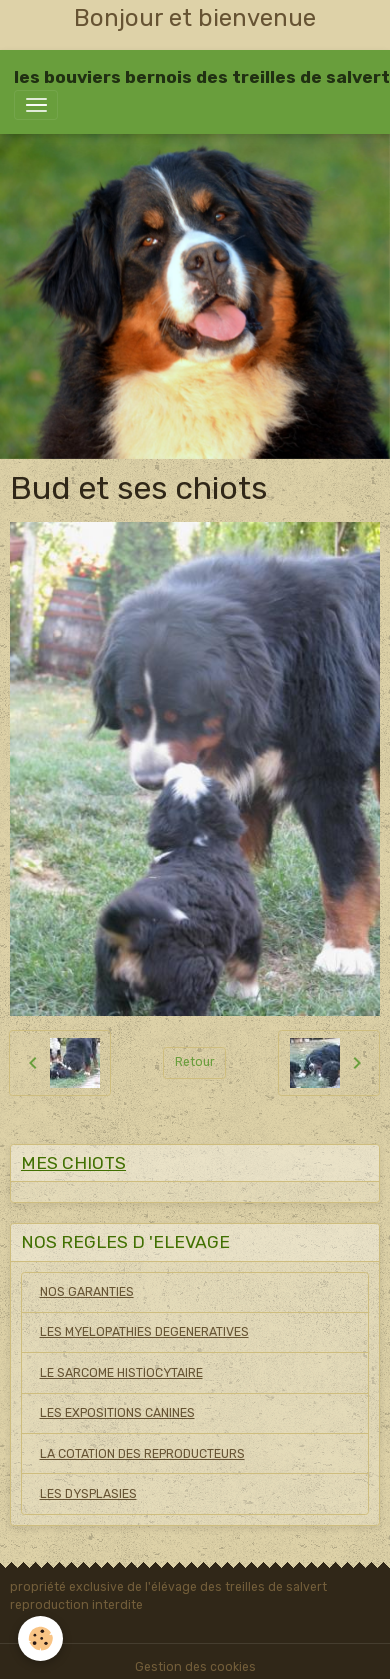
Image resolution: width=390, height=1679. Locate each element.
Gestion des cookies (195, 1667)
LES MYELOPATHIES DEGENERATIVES (144, 1332)
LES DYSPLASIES (88, 1494)
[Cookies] (40, 1638)
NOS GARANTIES (87, 1292)
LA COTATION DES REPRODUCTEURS (142, 1454)
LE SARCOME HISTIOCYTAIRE (121, 1373)
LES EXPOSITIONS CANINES (117, 1413)
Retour (195, 1062)
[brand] (202, 77)
